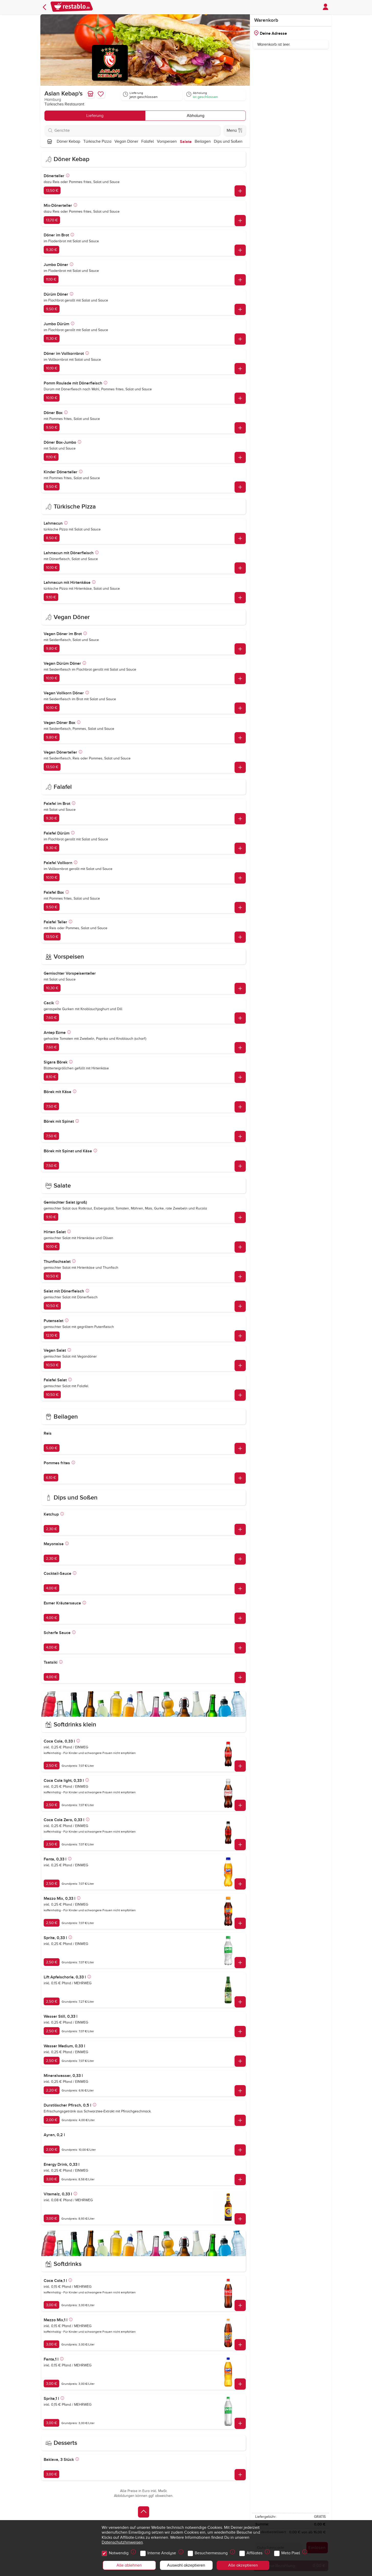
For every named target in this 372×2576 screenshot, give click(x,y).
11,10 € (51, 279)
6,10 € (51, 1478)
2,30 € (51, 1529)
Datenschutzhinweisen (122, 2542)
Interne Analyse (162, 2551)
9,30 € (51, 250)
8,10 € (51, 1077)
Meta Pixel (291, 2551)
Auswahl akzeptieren (186, 2565)
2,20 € (51, 2090)
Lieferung (94, 115)
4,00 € (51, 1588)
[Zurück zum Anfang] (143, 2512)
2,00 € (51, 2120)
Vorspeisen (167, 141)
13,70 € (52, 220)
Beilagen (203, 141)
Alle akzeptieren (243, 2565)
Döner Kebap (68, 141)
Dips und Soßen (228, 141)
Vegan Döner (126, 141)
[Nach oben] (49, 142)
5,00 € (51, 1448)
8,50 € (51, 538)
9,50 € (51, 309)
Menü (234, 130)
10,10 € (51, 368)
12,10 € (51, 1335)
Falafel (147, 141)
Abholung (195, 115)
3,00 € (51, 2179)
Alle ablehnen (129, 2565)
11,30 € (51, 338)
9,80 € (51, 648)
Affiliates (255, 2551)
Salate (186, 141)
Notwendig (119, 2551)
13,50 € (52, 190)
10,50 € (52, 1276)
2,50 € (51, 1765)
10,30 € (52, 988)
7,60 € (51, 1017)
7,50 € (51, 1106)
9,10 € (51, 597)
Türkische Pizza (97, 141)
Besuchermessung (212, 2551)
